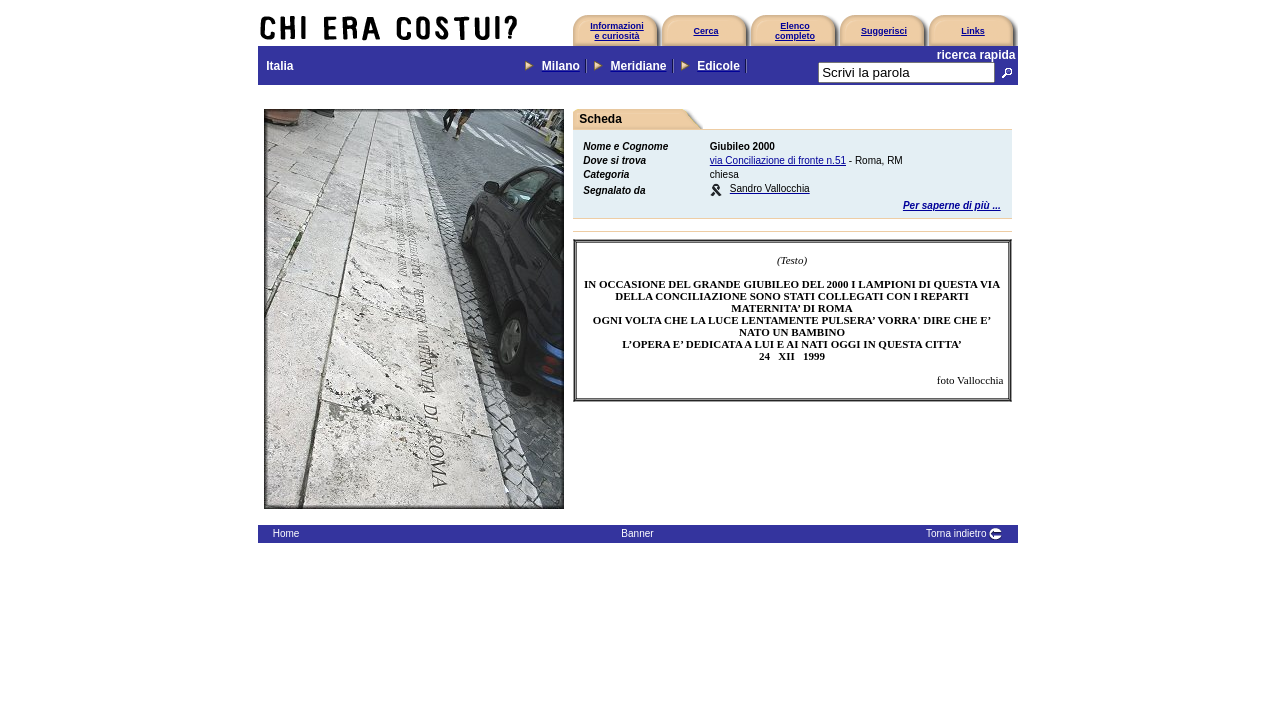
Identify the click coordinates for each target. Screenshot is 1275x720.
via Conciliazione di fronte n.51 (778, 160)
